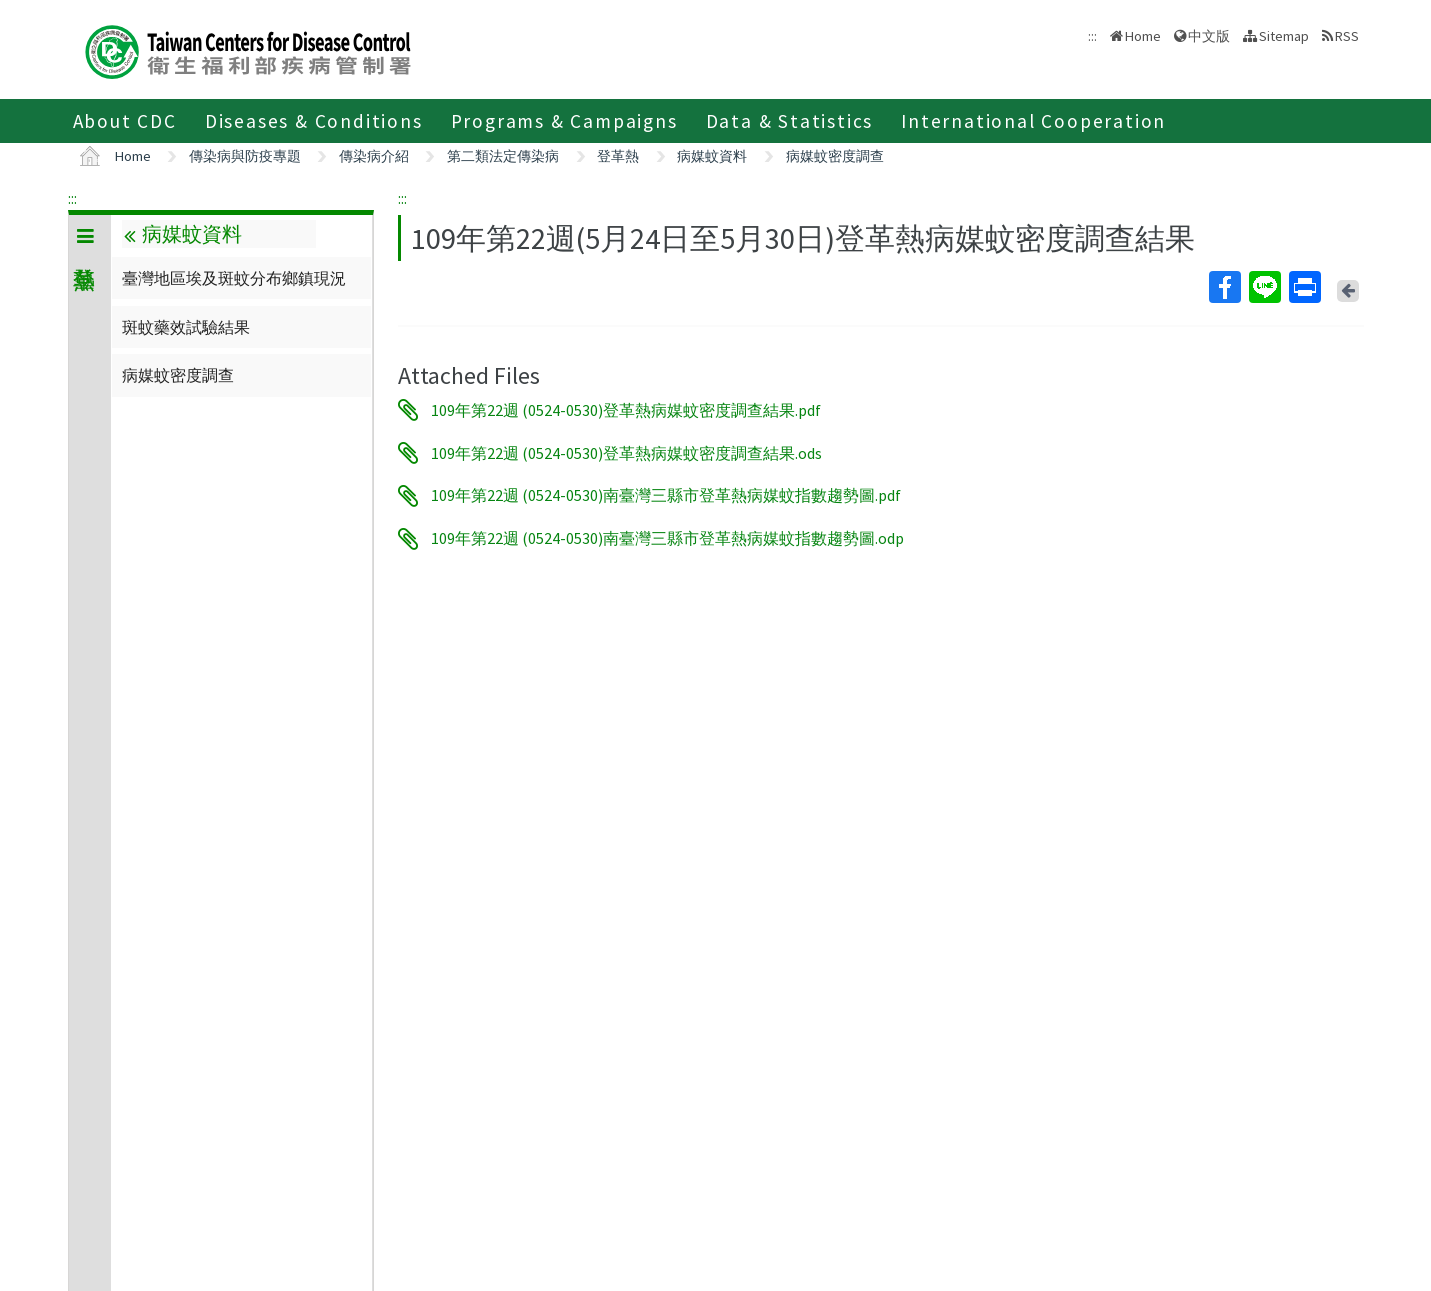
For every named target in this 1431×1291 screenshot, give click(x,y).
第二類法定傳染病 (503, 156)
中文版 (1209, 36)
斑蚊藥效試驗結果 (186, 327)
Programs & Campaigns (564, 121)
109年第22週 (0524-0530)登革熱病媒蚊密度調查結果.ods (626, 453)
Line (1264, 287)
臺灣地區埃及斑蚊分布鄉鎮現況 (234, 278)
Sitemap (1284, 36)
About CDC (125, 121)
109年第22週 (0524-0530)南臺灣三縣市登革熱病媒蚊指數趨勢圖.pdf (666, 496)
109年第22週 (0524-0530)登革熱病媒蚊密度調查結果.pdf (626, 410)
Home (1143, 36)
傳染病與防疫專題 (245, 156)
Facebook (1224, 287)
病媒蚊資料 (712, 156)
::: (72, 198)
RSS (1347, 36)
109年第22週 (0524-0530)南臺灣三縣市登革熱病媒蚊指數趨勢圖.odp (667, 539)
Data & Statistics (790, 121)
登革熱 (618, 156)
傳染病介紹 (374, 156)
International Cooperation (1033, 121)
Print (1304, 287)
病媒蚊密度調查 (835, 156)
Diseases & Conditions (314, 121)
